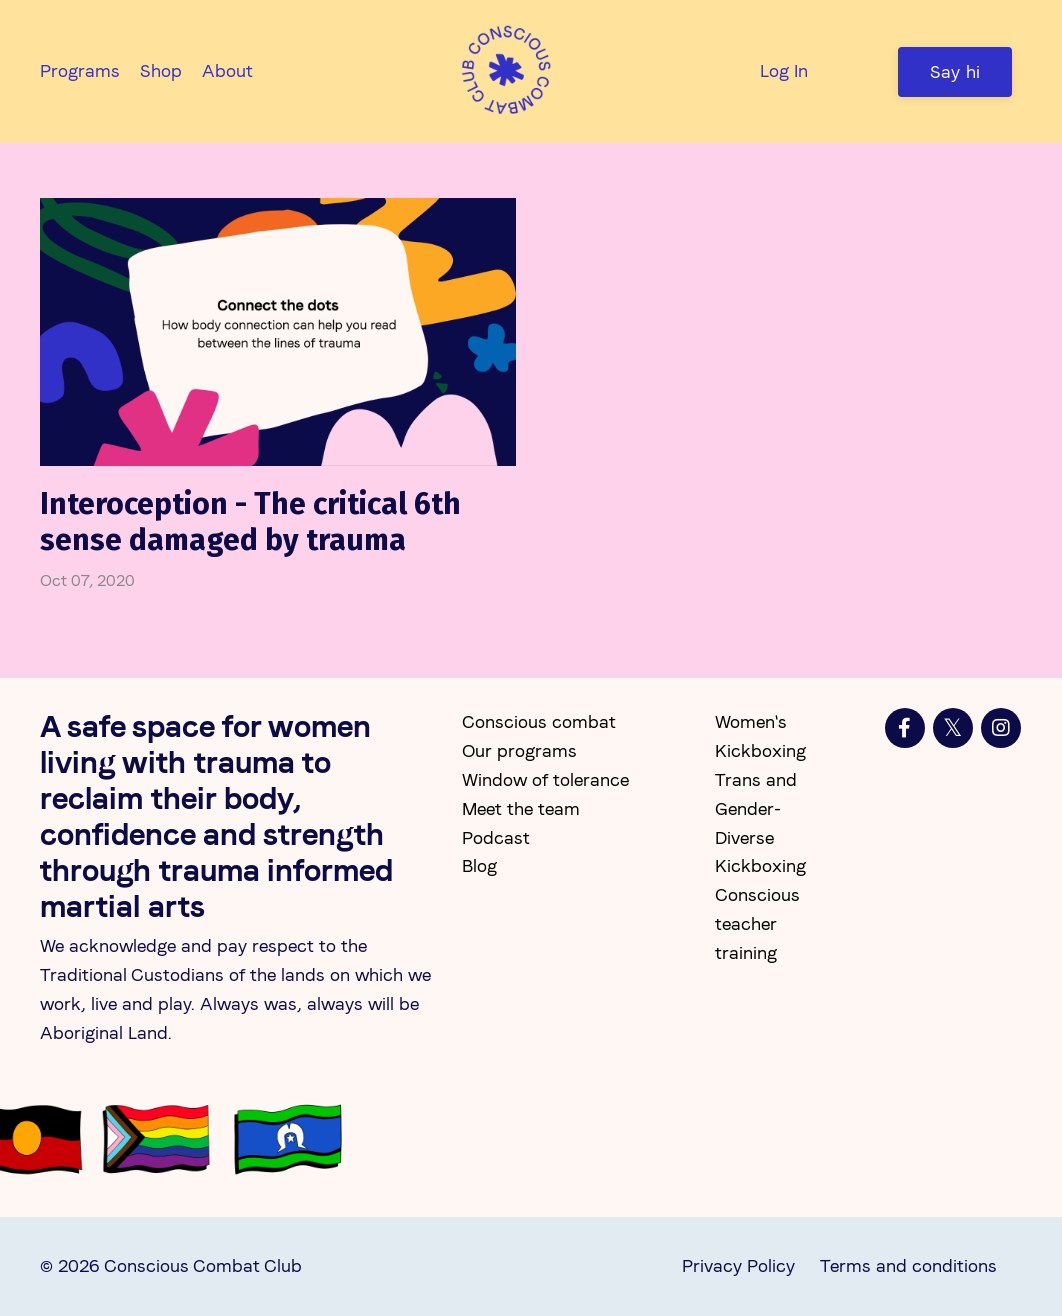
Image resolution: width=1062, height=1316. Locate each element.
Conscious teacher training (757, 923)
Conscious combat (539, 721)
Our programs (519, 750)
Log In (784, 70)
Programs (80, 70)
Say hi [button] (955, 71)
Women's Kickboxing (760, 736)
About (227, 70)
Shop (161, 70)
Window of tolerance (545, 779)
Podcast (496, 837)
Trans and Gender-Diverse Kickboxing (760, 822)
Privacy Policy (738, 1265)
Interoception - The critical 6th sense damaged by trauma (250, 522)
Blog (479, 865)
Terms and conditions (908, 1265)
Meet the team (521, 808)
